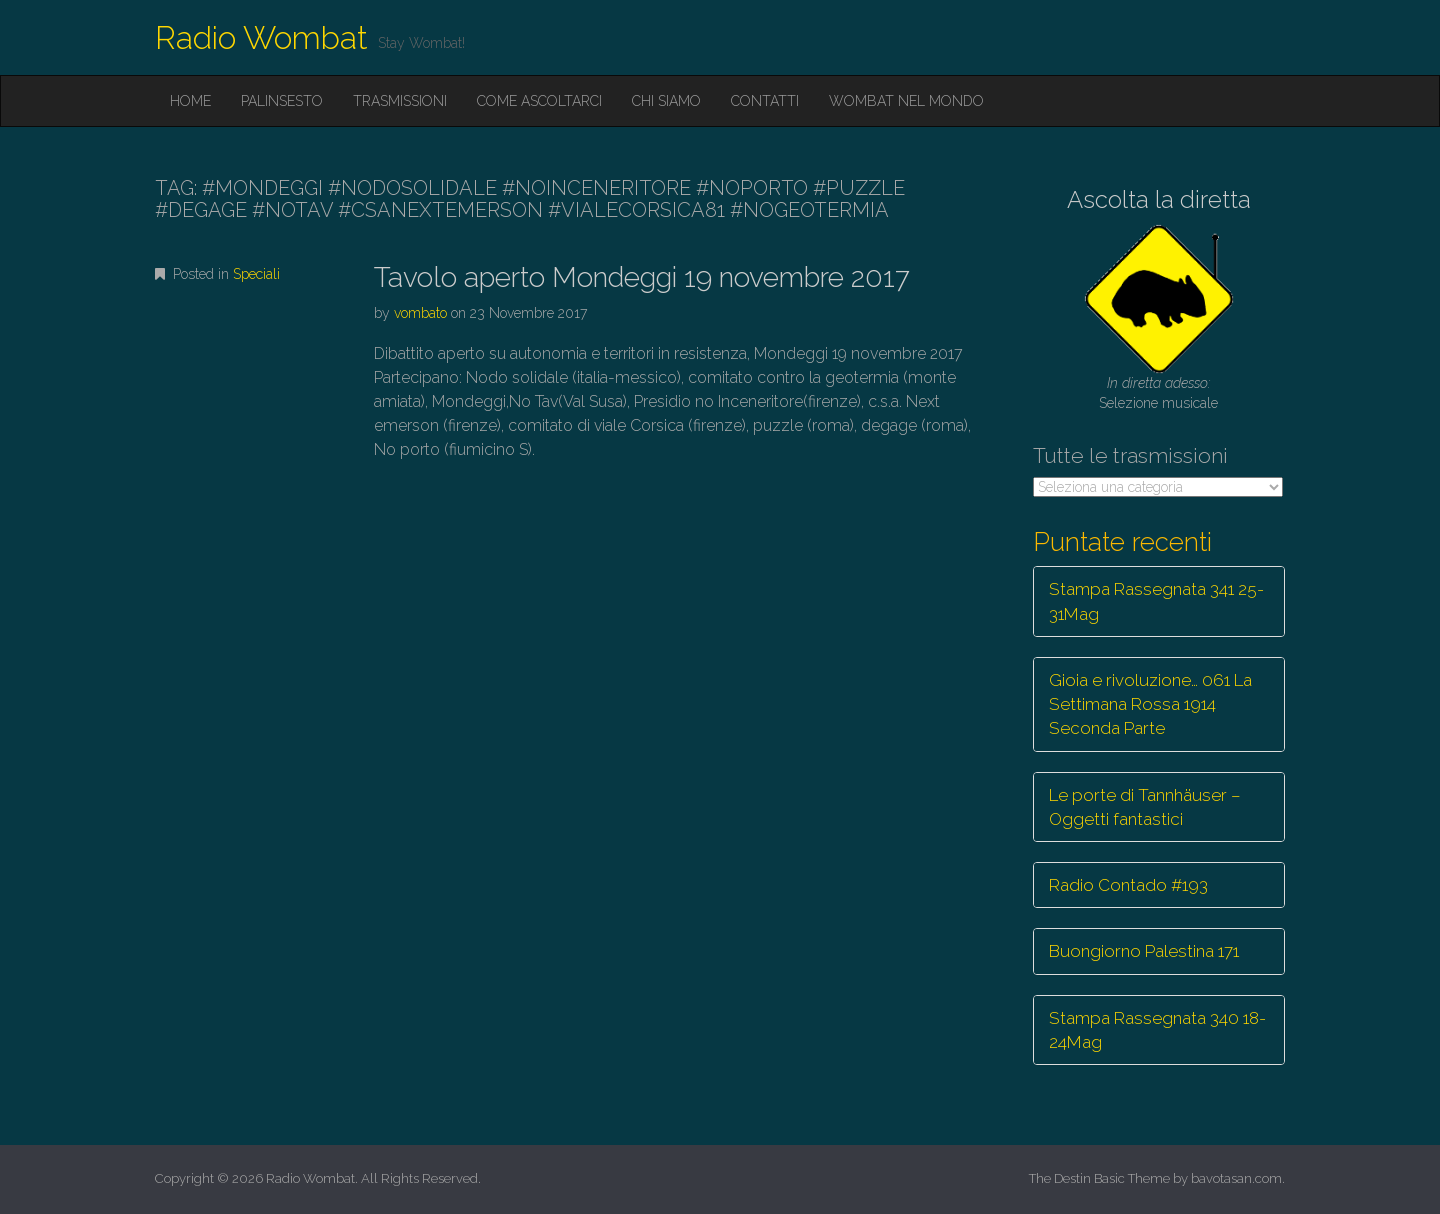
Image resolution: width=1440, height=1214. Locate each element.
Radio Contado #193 (1128, 885)
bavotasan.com (1236, 1178)
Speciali (256, 274)
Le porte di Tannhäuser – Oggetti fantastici (1145, 807)
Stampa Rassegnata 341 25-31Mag (1156, 601)
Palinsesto (282, 101)
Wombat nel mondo (906, 101)
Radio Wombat (261, 37)
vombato (420, 313)
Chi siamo (666, 101)
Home (190, 101)
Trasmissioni (400, 101)
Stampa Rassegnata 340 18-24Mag (1157, 1030)
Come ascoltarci (539, 101)
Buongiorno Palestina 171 (1144, 951)
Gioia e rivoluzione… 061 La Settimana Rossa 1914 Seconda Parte (1150, 704)
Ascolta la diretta (1159, 199)
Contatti (765, 101)
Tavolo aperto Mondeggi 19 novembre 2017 (642, 277)
